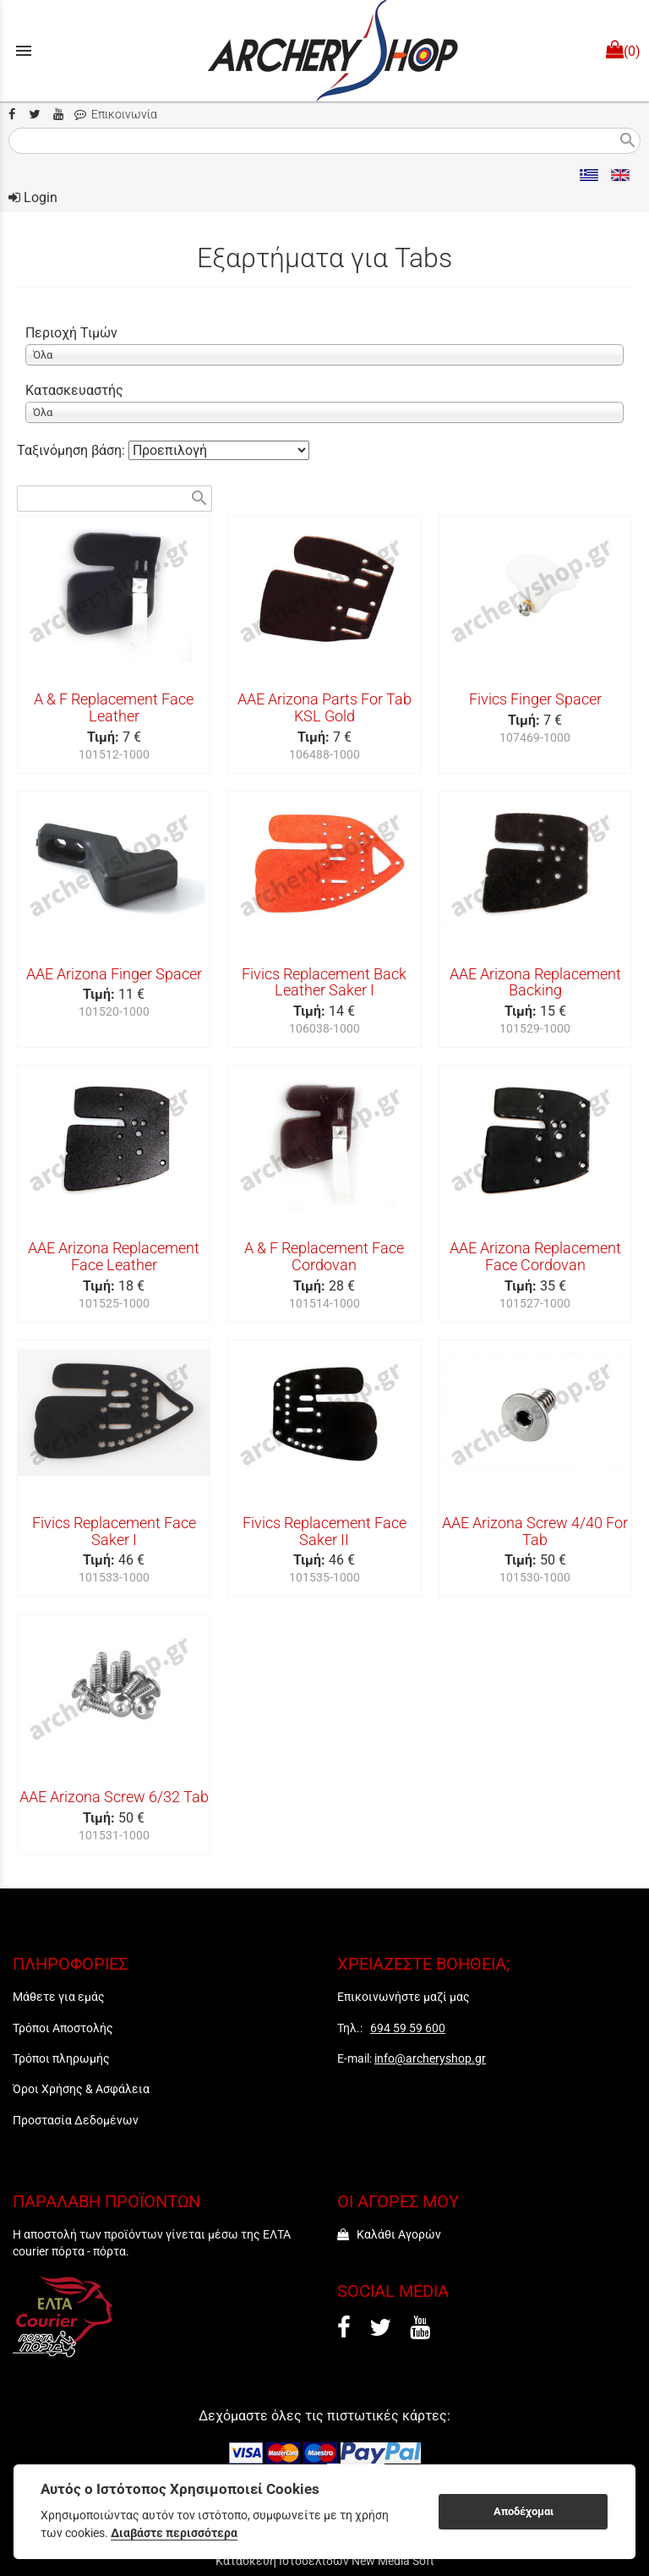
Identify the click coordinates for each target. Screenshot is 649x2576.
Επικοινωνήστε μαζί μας (403, 1996)
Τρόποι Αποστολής (63, 2028)
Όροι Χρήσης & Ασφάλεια (81, 2089)
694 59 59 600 (407, 2028)
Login (32, 197)
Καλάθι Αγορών (389, 2234)
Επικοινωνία (115, 114)
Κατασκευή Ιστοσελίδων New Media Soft (324, 2561)
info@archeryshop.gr (430, 2058)
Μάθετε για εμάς (59, 1996)
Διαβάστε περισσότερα (174, 2533)
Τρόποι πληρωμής (61, 2058)
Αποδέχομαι (524, 2511)
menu (24, 51)
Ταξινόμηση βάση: (72, 450)
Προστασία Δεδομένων (76, 2120)
